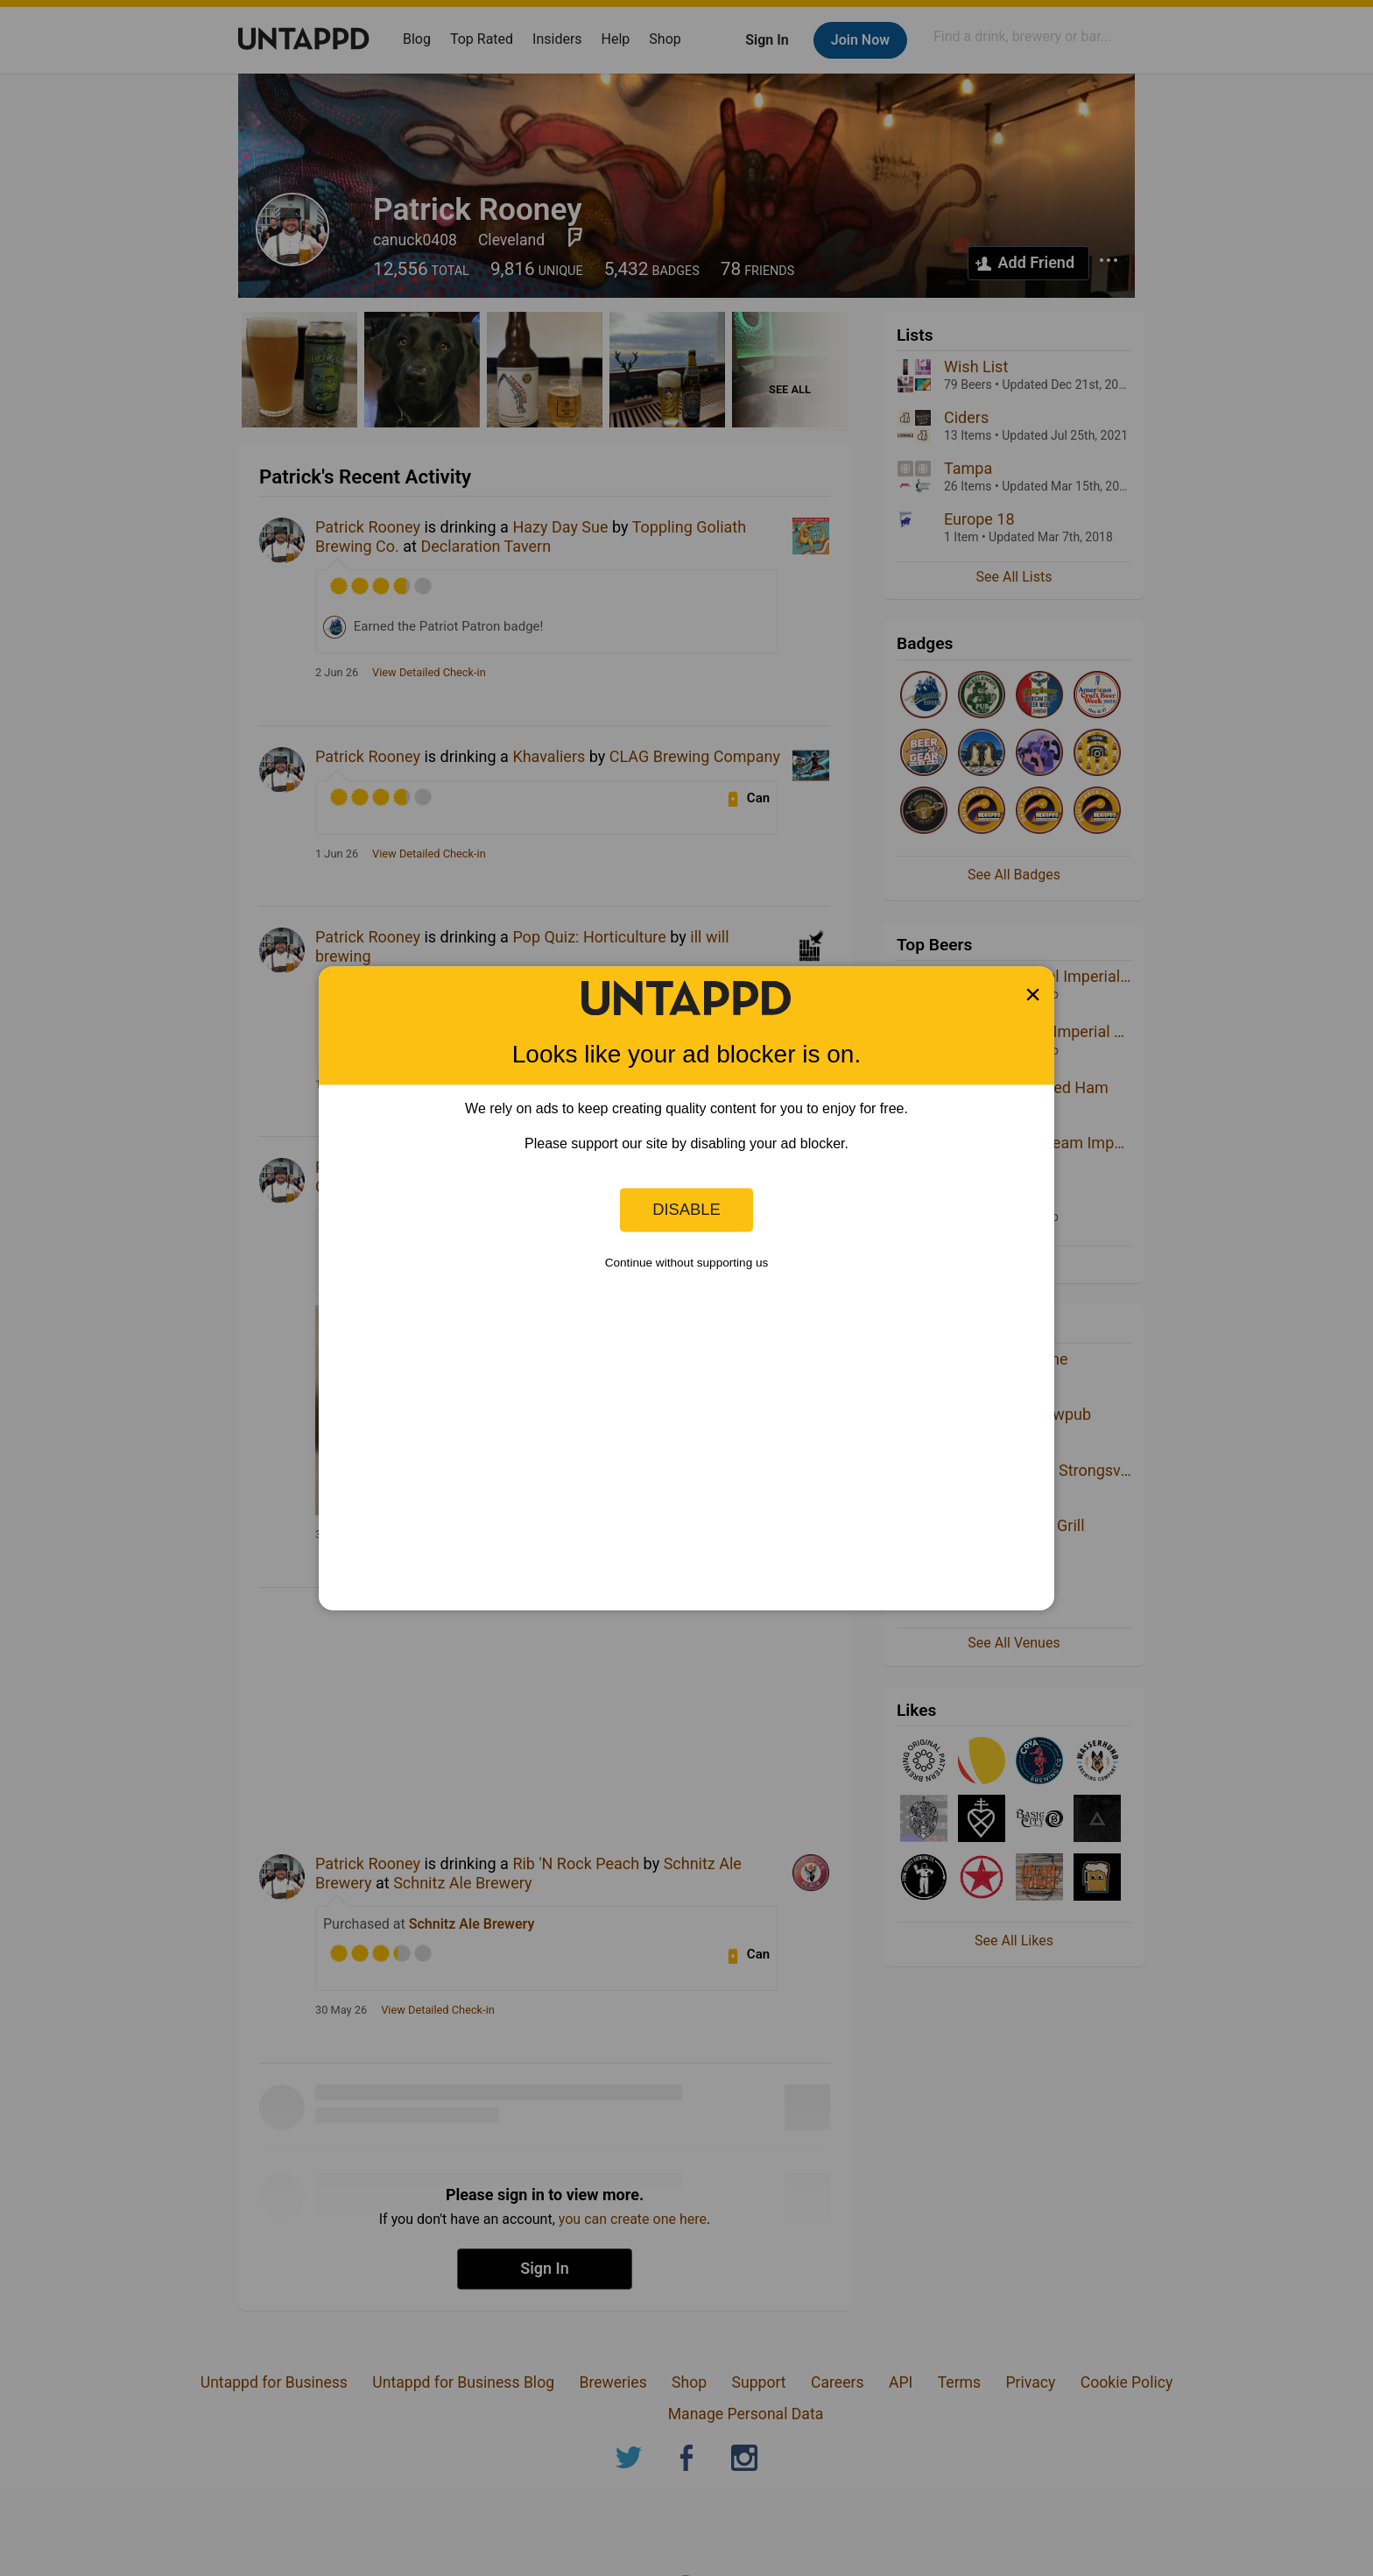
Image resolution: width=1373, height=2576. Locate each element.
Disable (686, 1209)
